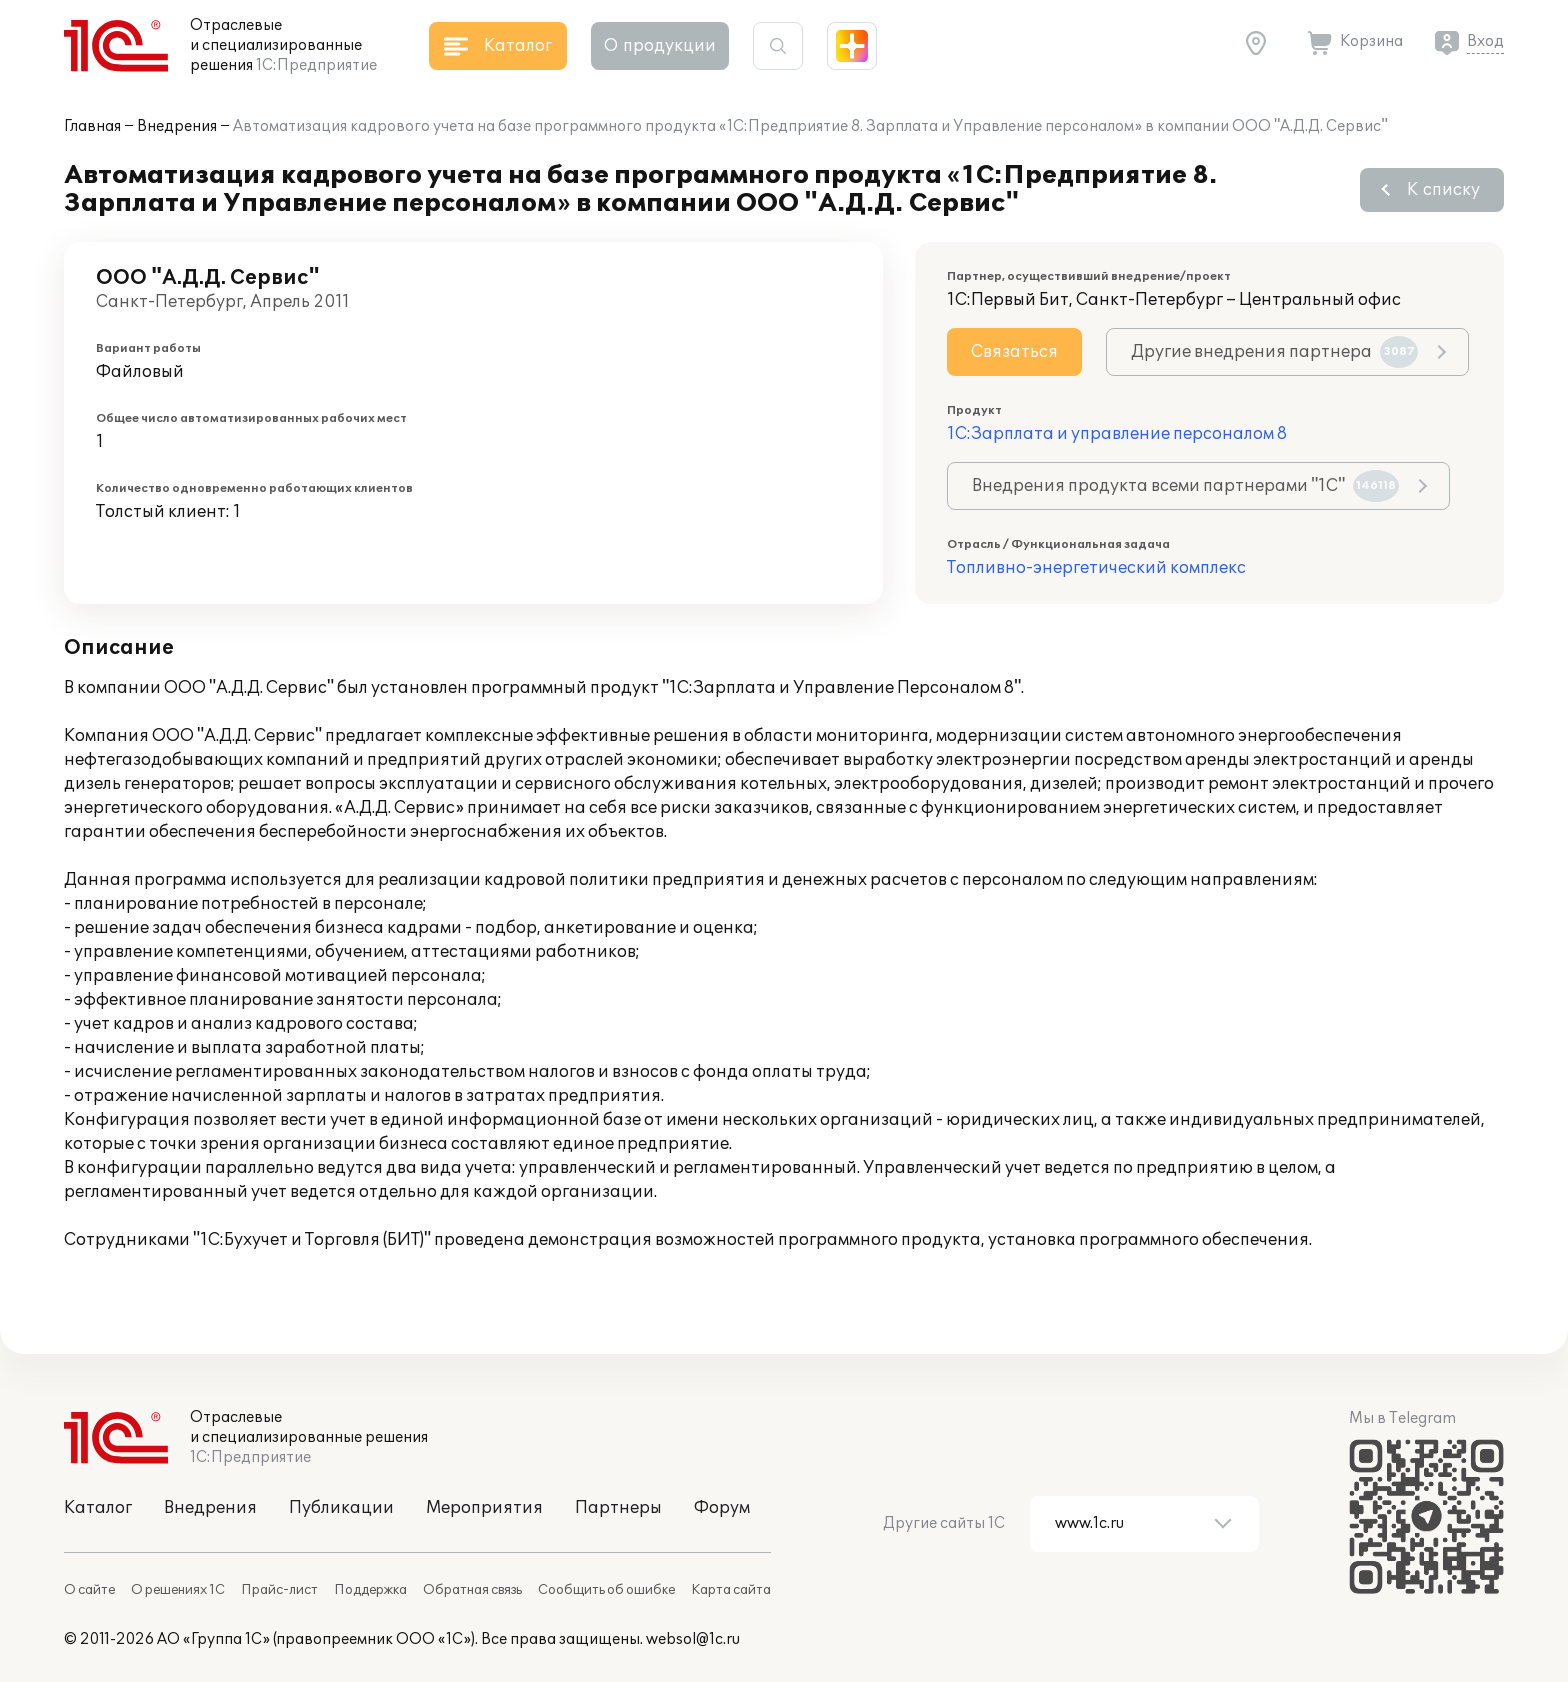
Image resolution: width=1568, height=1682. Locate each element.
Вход (1485, 41)
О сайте (89, 1590)
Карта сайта (731, 1590)
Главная (92, 126)
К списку (1443, 190)
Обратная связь (472, 1590)
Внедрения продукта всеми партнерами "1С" (1185, 486)
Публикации (341, 1508)
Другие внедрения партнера (1274, 352)
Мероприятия (484, 1508)
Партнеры (618, 1508)
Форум (722, 1508)
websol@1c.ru (693, 1639)
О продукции (660, 46)
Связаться (1014, 352)
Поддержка (370, 1590)
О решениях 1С (178, 1590)
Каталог (98, 1508)
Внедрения (177, 126)
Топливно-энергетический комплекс (1096, 568)
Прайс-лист (279, 1590)
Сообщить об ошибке (606, 1590)
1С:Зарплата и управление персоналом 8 (1117, 434)
